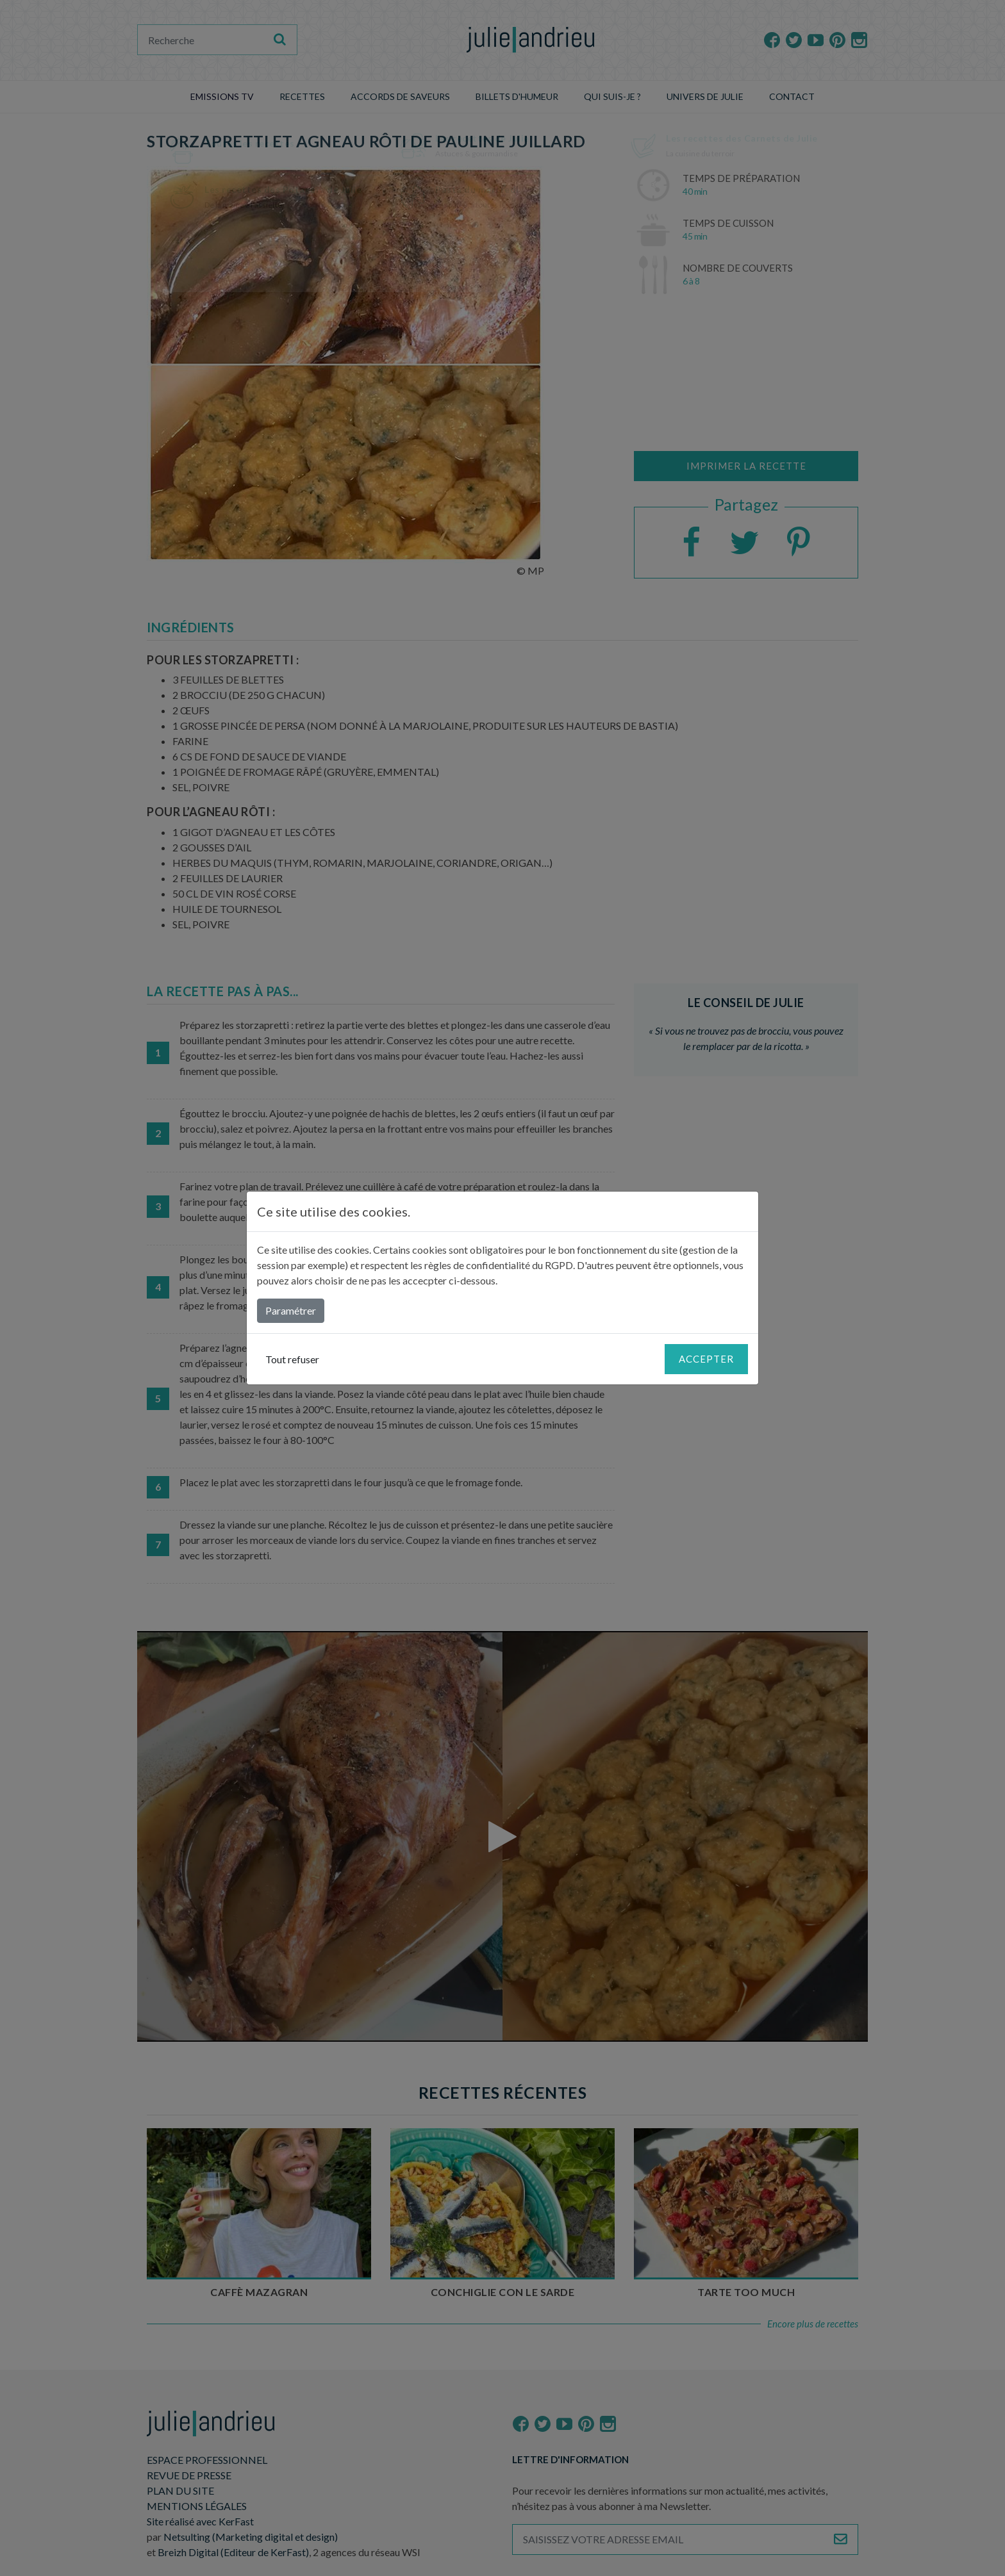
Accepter (706, 1359)
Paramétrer (290, 1310)
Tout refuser (292, 1359)
